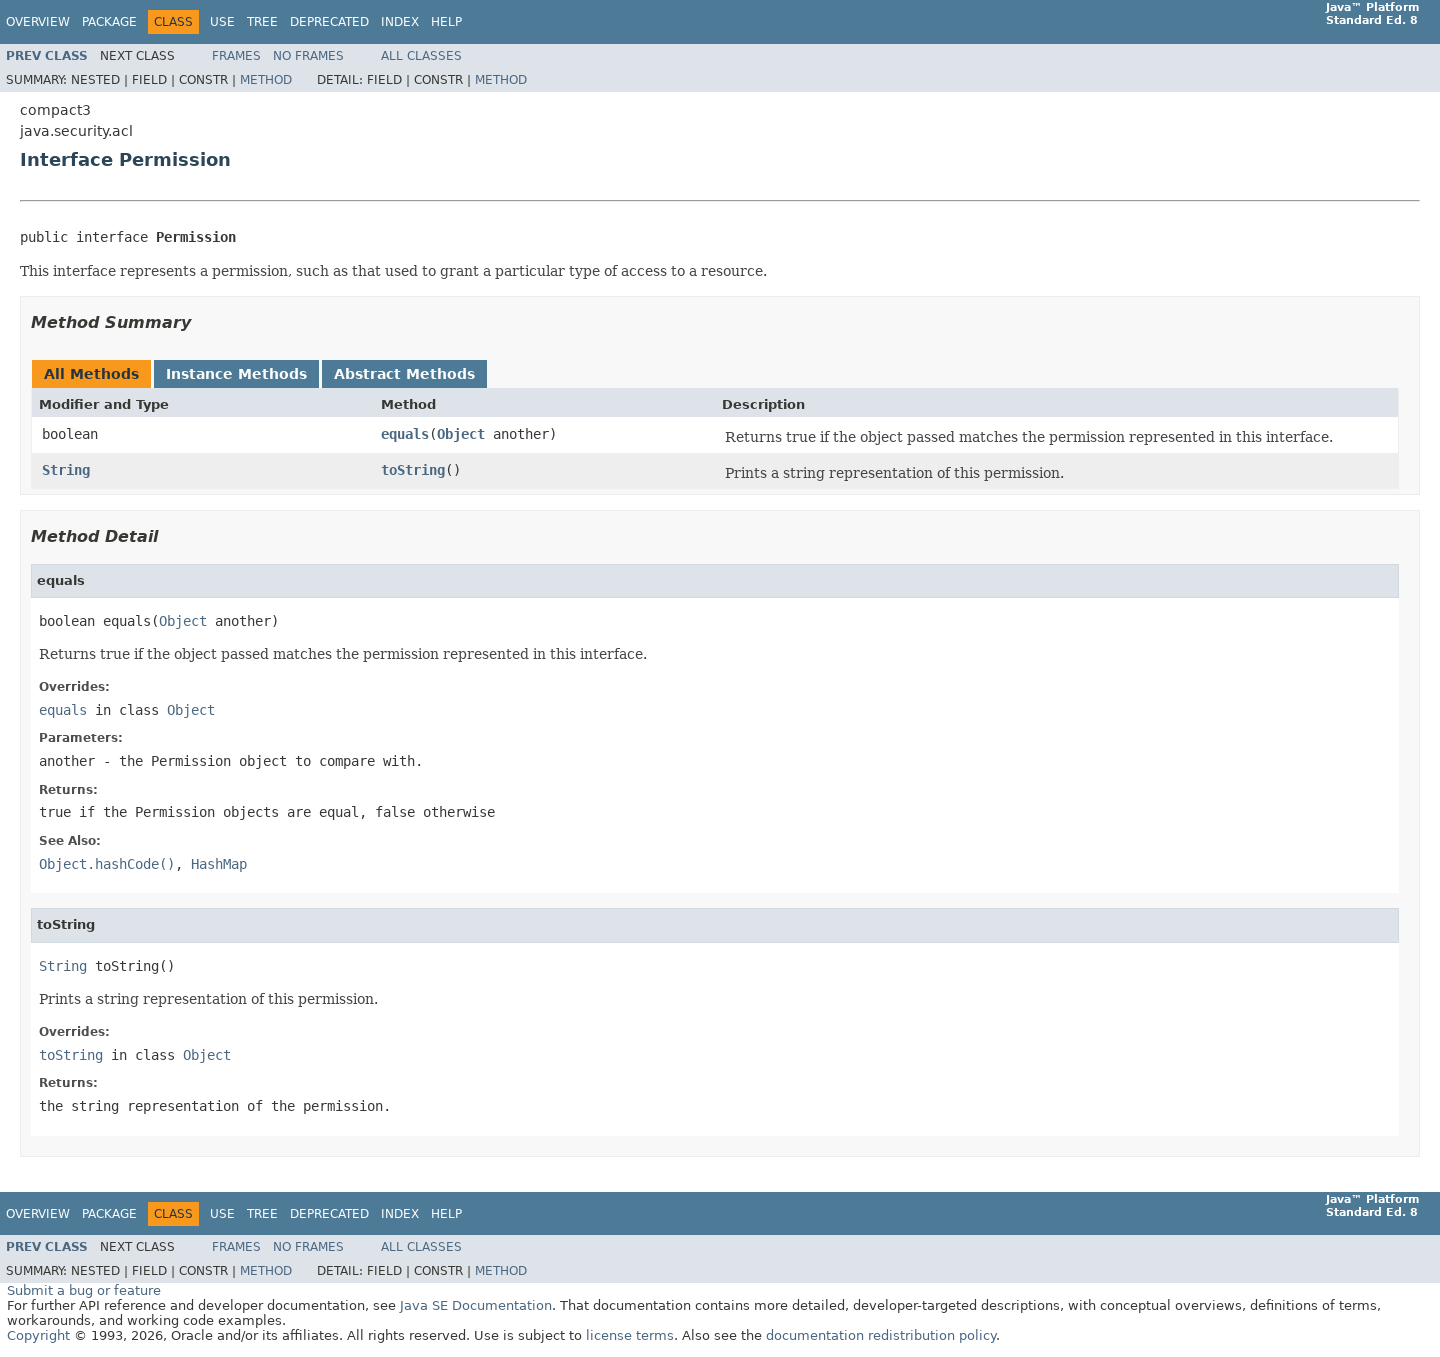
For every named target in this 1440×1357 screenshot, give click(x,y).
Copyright (38, 1335)
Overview (38, 22)
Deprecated (329, 22)
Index (400, 22)
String (66, 470)
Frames (236, 56)
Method (266, 80)
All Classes (421, 56)
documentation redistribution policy (881, 1335)
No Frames (308, 56)
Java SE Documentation (476, 1305)
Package (109, 22)
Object (461, 434)
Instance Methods (236, 374)
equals (405, 434)
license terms (630, 1335)
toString (413, 470)
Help (446, 22)
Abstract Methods (404, 374)
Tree (262, 22)
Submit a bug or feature (84, 1290)
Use (222, 22)
